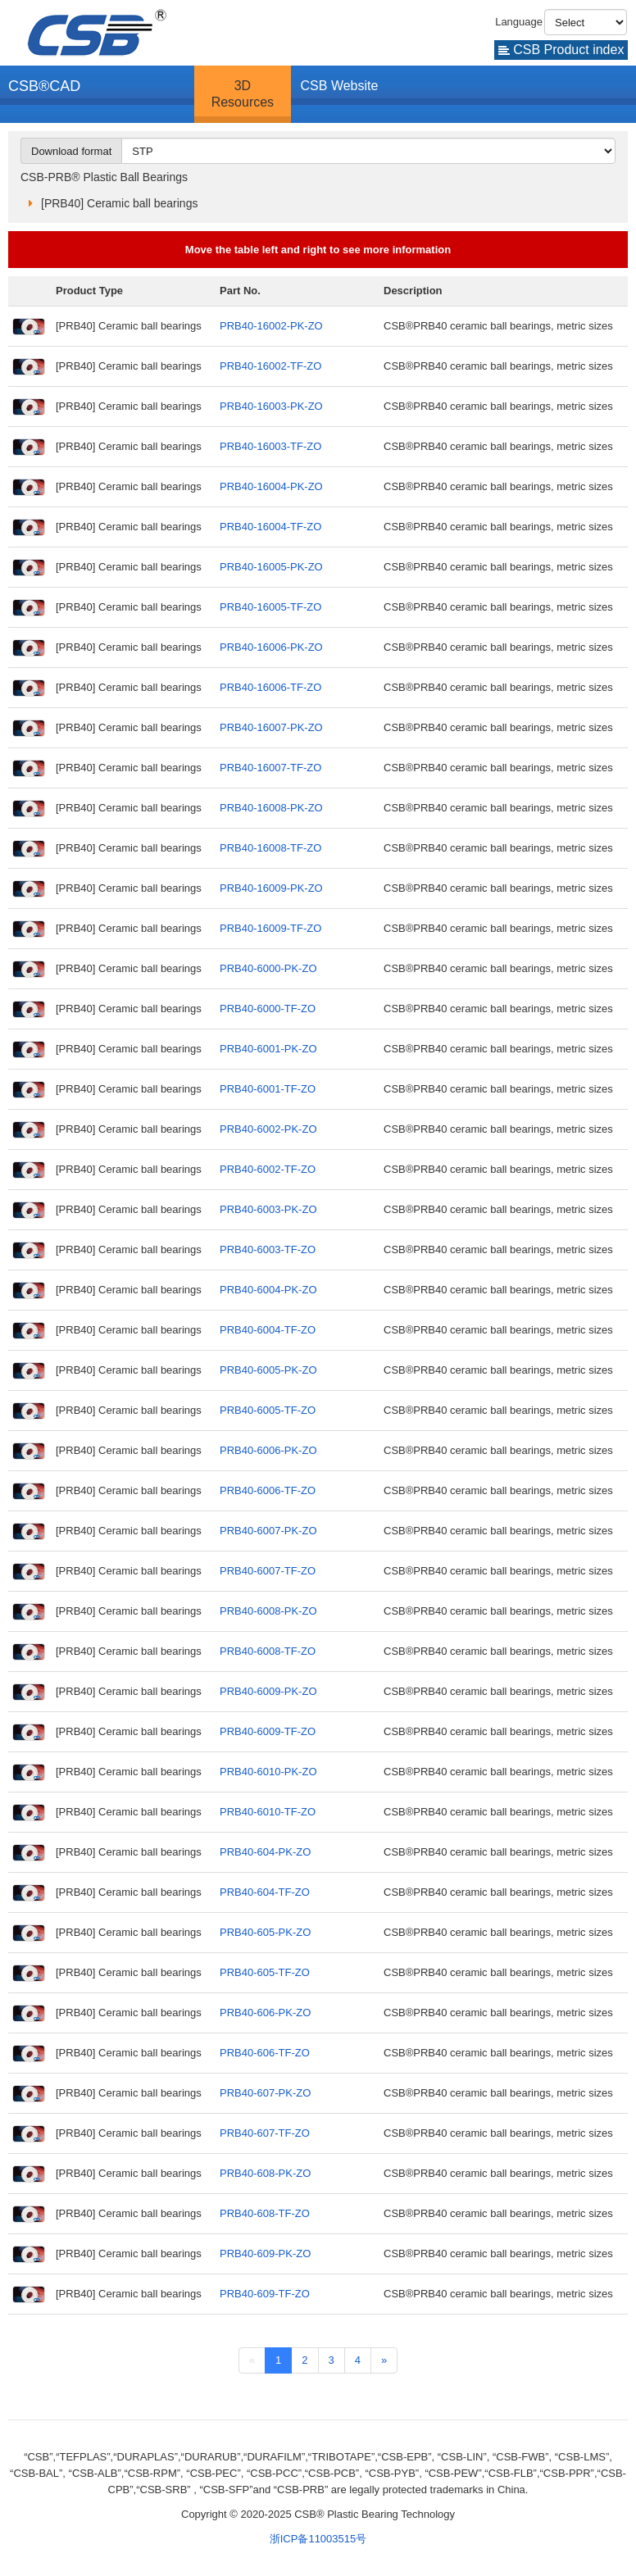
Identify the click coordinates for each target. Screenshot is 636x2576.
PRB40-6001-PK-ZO (268, 1049)
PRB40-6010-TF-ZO (268, 1812)
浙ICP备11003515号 (318, 2539)
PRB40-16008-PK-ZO (271, 808)
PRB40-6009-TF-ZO (268, 1731)
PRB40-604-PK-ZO (265, 1852)
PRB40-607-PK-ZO (265, 2093)
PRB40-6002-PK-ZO (268, 1129)
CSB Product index (561, 50)
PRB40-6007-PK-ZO (268, 1530)
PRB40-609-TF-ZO (265, 2294)
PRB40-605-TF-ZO (265, 1972)
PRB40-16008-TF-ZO (270, 848)
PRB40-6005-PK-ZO (268, 1370)
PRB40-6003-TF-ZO (268, 1249)
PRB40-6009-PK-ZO (268, 1691)
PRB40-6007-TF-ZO (268, 1571)
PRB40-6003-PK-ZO (268, 1209)
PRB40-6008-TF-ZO (268, 1651)
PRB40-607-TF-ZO (265, 2133)
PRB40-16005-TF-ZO (270, 607)
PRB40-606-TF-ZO (265, 2053)
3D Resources (242, 94)
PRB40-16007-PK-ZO (271, 727)
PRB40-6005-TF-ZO (268, 1410)
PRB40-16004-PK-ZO (271, 486)
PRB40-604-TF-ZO (265, 1892)
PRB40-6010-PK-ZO (268, 1771)
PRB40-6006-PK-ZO (268, 1450)
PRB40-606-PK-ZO (265, 2012)
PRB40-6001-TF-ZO (268, 1089)
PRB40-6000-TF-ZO (268, 1008)
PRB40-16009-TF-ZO (270, 928)
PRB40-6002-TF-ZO (268, 1169)
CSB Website (340, 86)
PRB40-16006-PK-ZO (271, 647)
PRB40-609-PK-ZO (265, 2253)
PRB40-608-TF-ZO (265, 2213)
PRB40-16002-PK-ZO (271, 326)
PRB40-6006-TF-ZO (268, 1490)
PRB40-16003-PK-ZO (271, 406)
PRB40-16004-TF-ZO (270, 526)
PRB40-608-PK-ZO (265, 2173)
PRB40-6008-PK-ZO (268, 1611)
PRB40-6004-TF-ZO (268, 1330)
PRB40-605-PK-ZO (265, 1932)
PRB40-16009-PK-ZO (271, 888)
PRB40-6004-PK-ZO (268, 1289)
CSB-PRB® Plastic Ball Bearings (104, 177)
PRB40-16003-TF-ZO (270, 446)
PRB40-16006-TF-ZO (270, 687)
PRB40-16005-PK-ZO (271, 567)
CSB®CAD (44, 86)
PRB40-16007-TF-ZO (270, 767)
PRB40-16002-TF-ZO (270, 366)
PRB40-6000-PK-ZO (268, 968)
